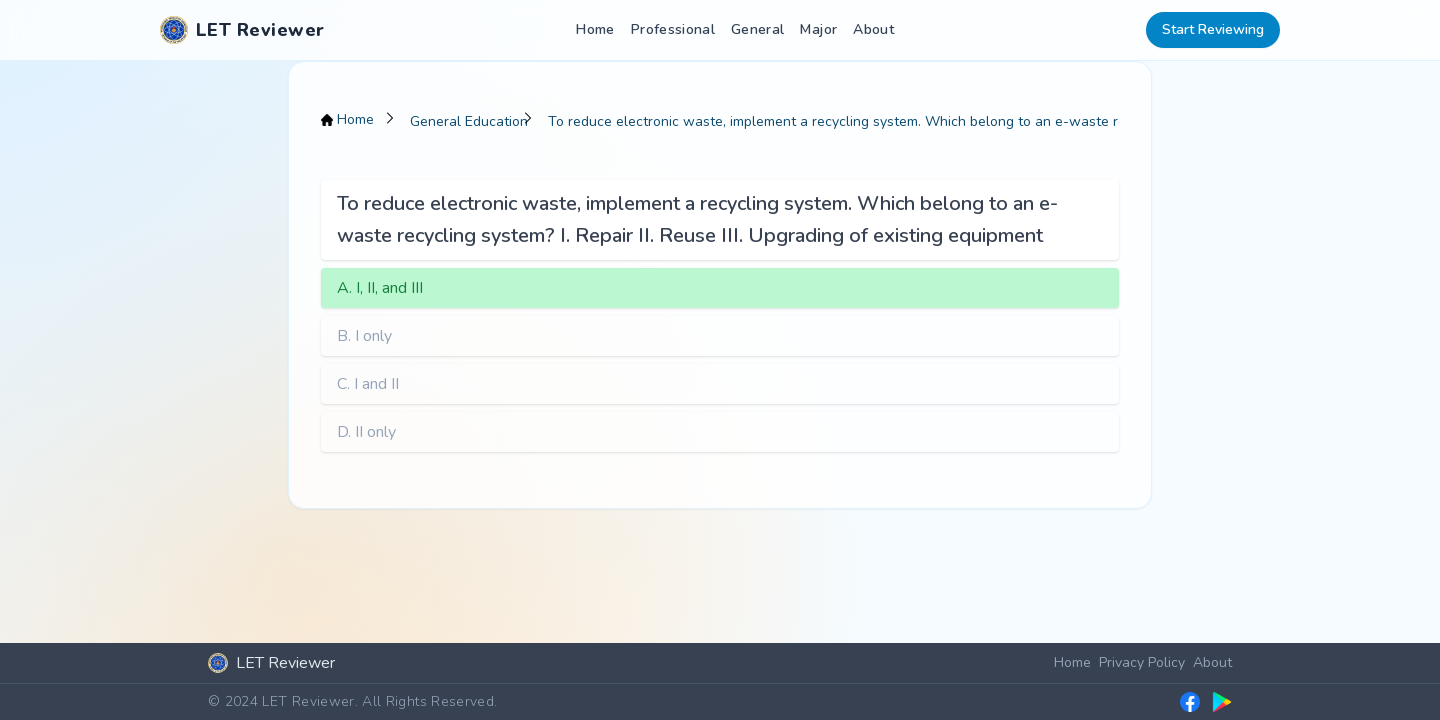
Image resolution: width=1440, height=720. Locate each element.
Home (595, 29)
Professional (673, 29)
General (757, 29)
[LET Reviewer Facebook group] (1190, 702)
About (873, 29)
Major (818, 29)
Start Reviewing (1213, 29)
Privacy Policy (1142, 662)
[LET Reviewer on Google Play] (1222, 702)
